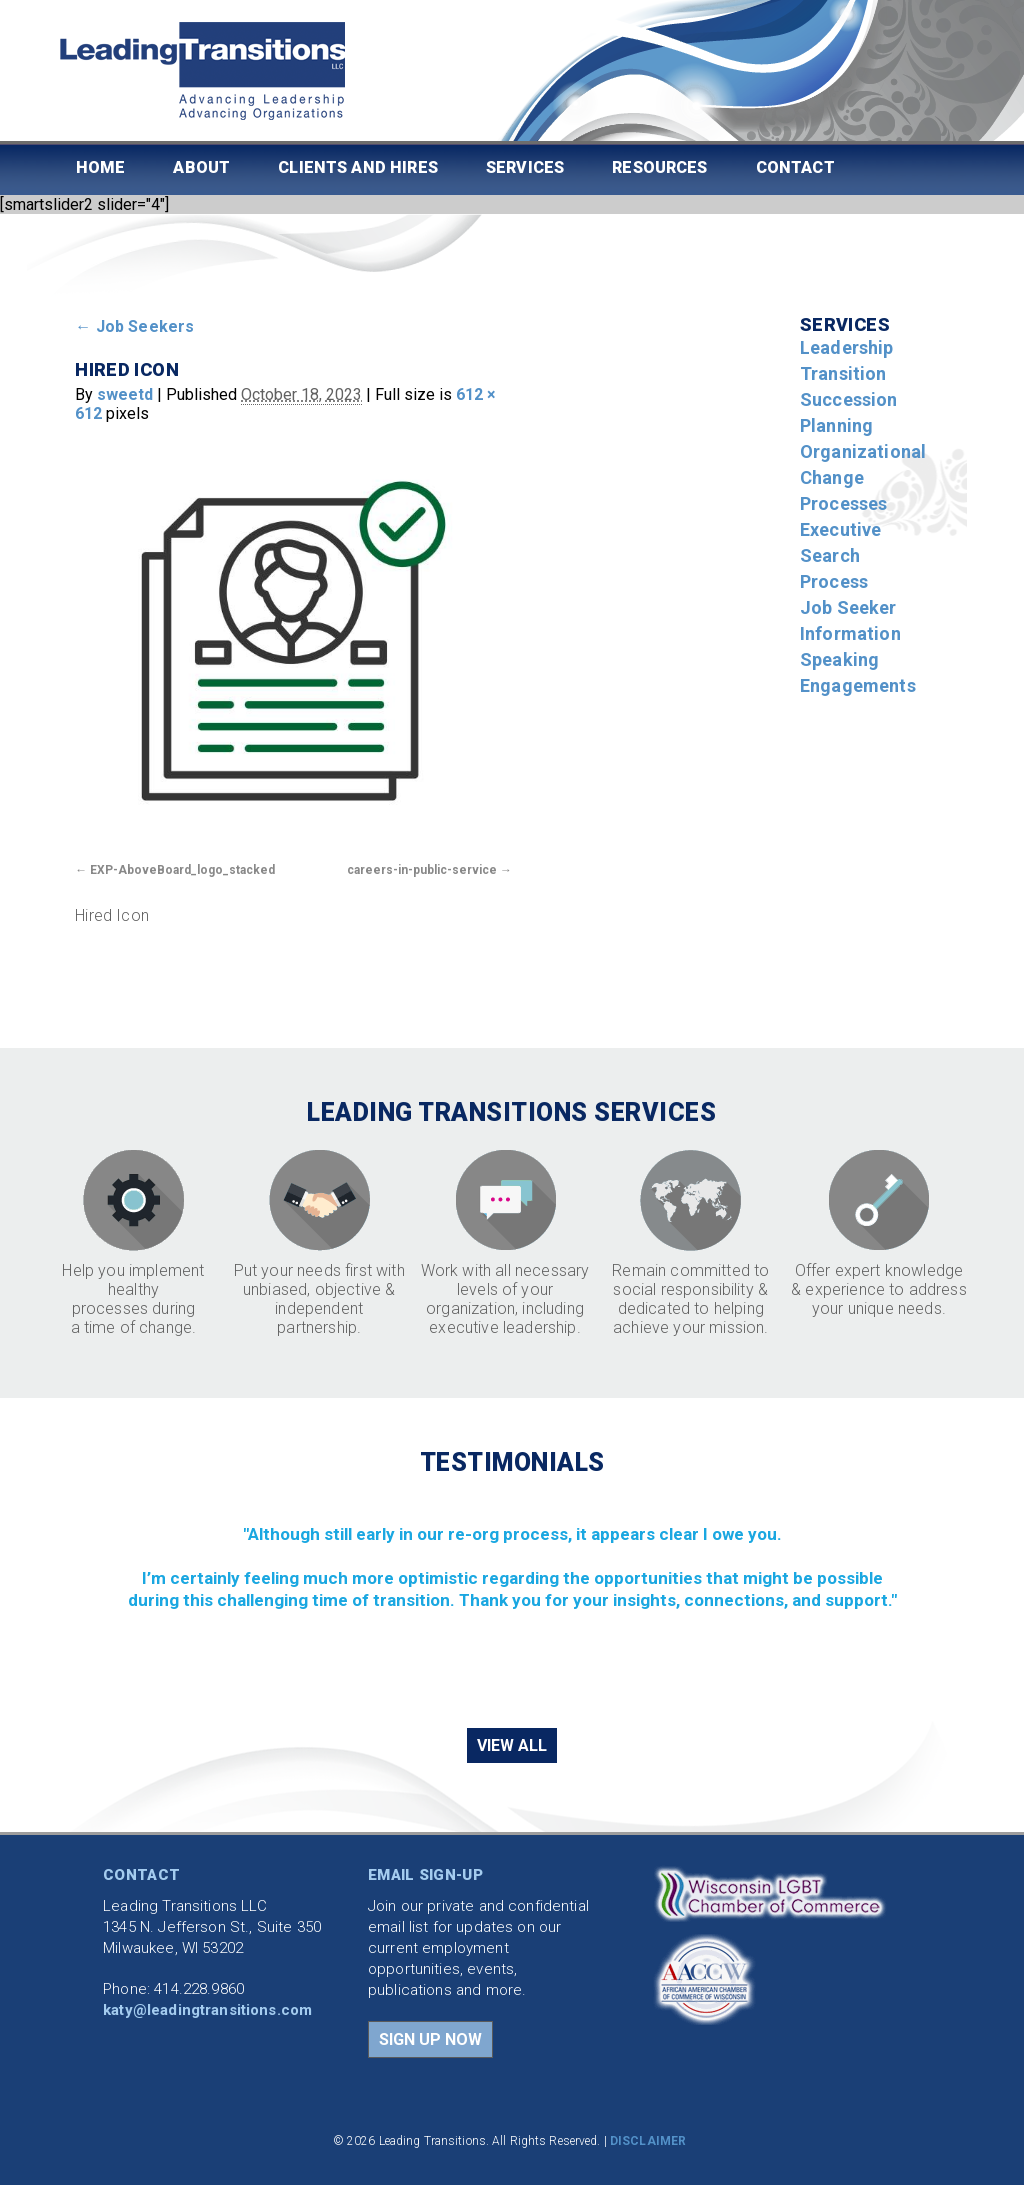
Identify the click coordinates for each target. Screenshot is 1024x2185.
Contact (795, 167)
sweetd (125, 394)
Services (525, 167)
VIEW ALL (512, 1745)
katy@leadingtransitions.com (207, 2010)
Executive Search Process (840, 555)
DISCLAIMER (648, 2141)
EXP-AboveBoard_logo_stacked (182, 870)
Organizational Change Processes (863, 477)
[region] (511, 1600)
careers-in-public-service (422, 870)
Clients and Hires (358, 167)
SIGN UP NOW (430, 2039)
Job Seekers (134, 326)
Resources (659, 167)
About (201, 167)
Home (101, 167)
